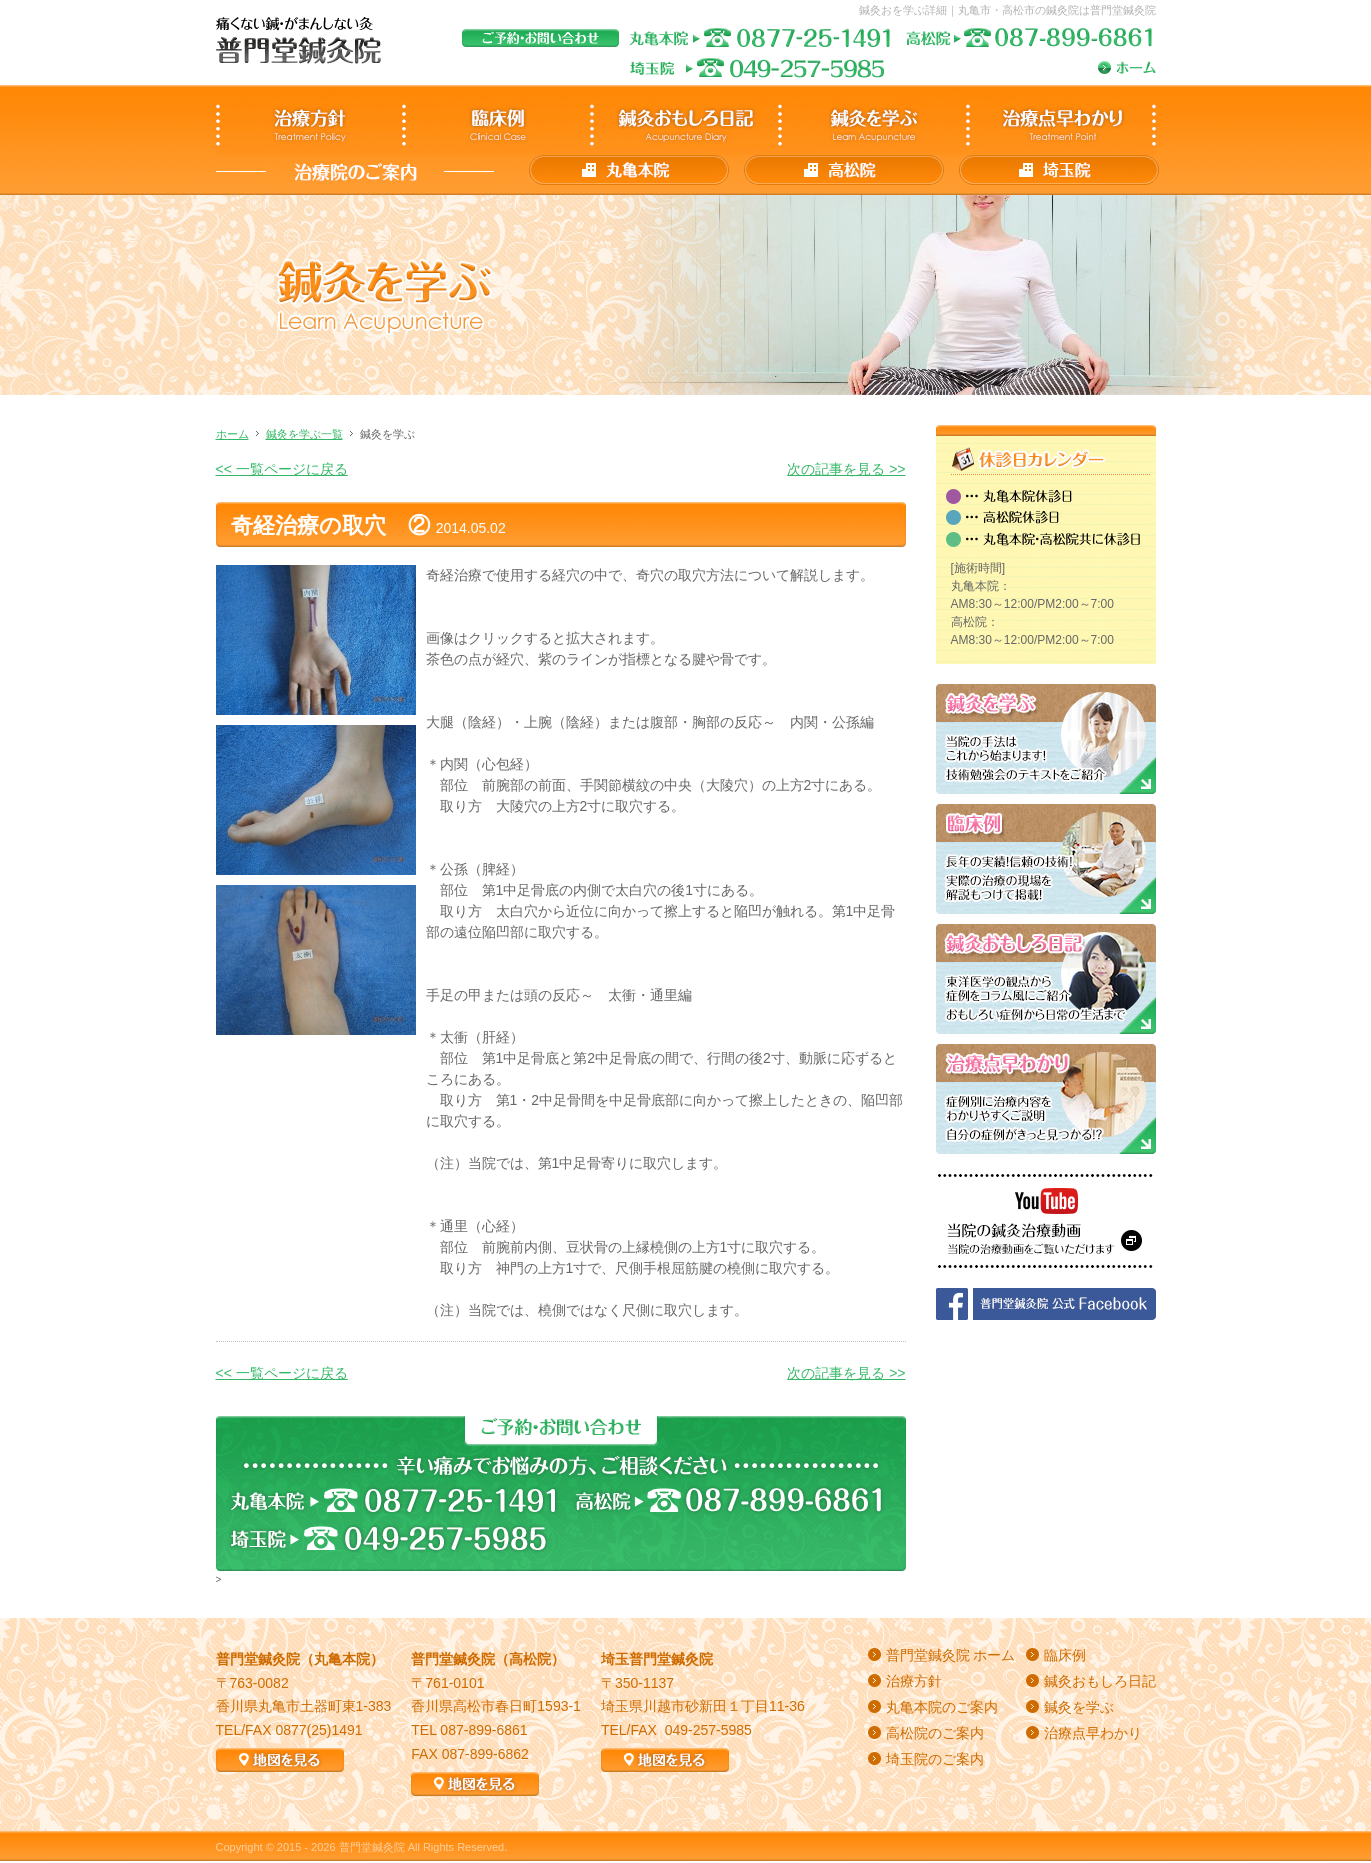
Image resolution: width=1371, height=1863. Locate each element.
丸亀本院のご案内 (942, 1707)
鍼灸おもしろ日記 (1100, 1681)
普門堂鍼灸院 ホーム (951, 1655)
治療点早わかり (1093, 1733)
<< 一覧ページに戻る (282, 469)
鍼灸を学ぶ (1079, 1707)
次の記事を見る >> (846, 469)
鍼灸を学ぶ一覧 (304, 434)
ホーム (232, 434)
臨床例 (1065, 1655)
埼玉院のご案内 (935, 1759)
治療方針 (914, 1681)
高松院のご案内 (935, 1733)
